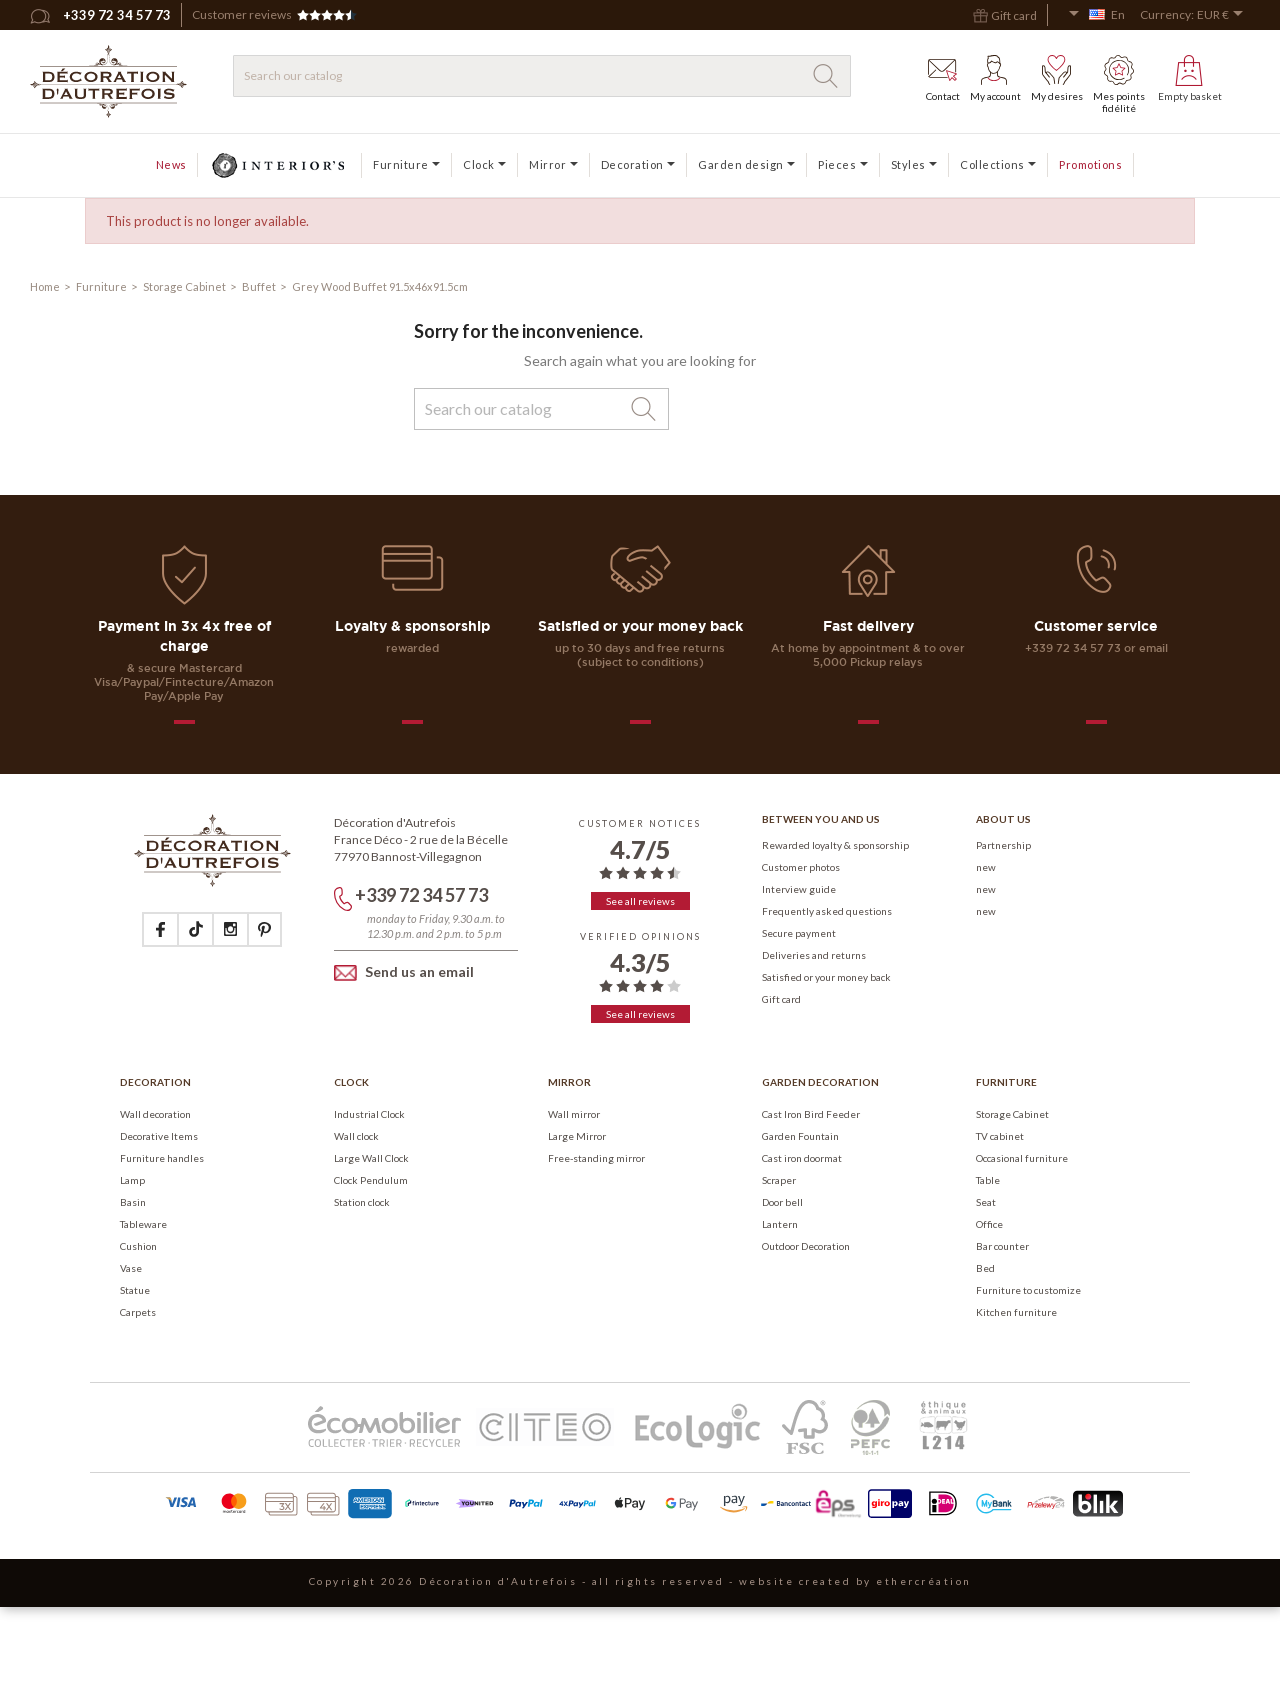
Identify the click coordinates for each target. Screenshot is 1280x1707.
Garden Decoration (820, 1082)
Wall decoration (155, 1114)
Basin (133, 1202)
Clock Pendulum (371, 1180)
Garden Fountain (800, 1136)
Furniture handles (162, 1158)
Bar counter (1002, 1246)
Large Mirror (577, 1136)
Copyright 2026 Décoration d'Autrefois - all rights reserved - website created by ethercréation (640, 1581)
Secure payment (799, 933)
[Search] (542, 76)
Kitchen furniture (1016, 1312)
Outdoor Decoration (806, 1246)
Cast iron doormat (802, 1158)
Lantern (780, 1224)
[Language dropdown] (1096, 15)
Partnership (1003, 845)
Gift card (781, 999)
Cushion (138, 1246)
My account (995, 78)
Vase (131, 1268)
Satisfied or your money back (826, 977)
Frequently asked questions (827, 911)
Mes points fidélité (1119, 84)
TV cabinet (1000, 1136)
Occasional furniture (1022, 1158)
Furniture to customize (1028, 1290)
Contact (943, 78)
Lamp (132, 1180)
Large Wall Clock (371, 1158)
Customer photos (801, 867)
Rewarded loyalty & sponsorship (835, 845)
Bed (985, 1268)
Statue (135, 1290)
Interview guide (799, 889)
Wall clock (356, 1136)
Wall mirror (574, 1114)
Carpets (138, 1312)
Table (988, 1180)
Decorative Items (159, 1136)
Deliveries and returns (814, 955)
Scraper (779, 1180)
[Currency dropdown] (1223, 15)
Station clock (362, 1202)
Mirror (569, 1082)
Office (989, 1224)
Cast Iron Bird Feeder (811, 1114)
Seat (986, 1202)
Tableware (143, 1224)
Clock (351, 1082)
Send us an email (404, 972)
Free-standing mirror (596, 1158)
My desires (1057, 78)
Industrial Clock (369, 1114)
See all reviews (640, 901)
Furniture (1006, 1082)
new (986, 867)
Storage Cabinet (1012, 1114)
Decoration (155, 1082)
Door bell (782, 1202)
